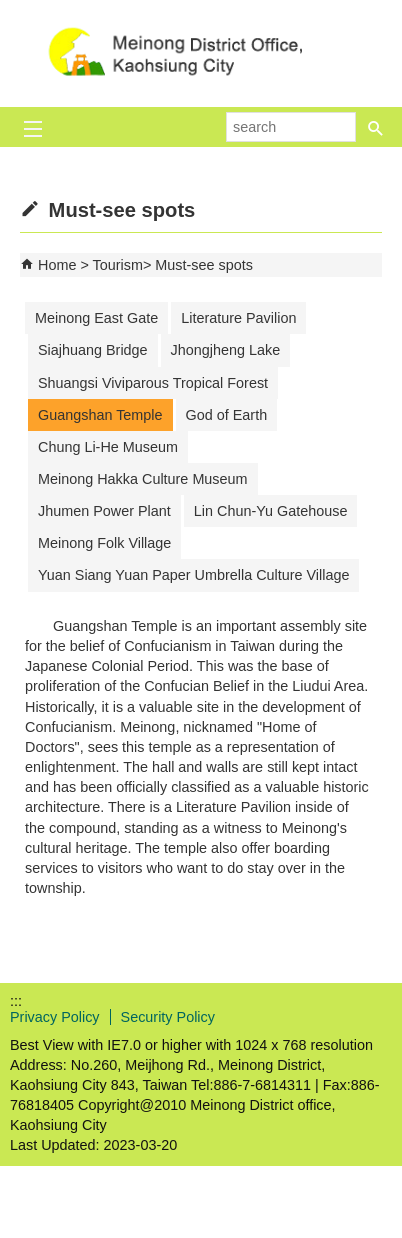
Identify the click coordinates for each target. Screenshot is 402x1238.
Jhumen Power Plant (104, 511)
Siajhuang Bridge (93, 350)
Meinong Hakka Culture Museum (143, 479)
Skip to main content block (10, 10)
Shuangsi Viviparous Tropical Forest (153, 383)
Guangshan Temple (100, 415)
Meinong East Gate (96, 318)
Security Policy (168, 1017)
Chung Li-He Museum (108, 447)
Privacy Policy (55, 1017)
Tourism (118, 265)
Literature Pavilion (238, 318)
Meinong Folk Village (104, 543)
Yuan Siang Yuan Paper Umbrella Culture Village (193, 575)
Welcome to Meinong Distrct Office (201, 53)
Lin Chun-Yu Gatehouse (271, 511)
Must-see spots (204, 265)
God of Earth (227, 415)
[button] (376, 121)
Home (57, 265)
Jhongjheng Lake (226, 350)
